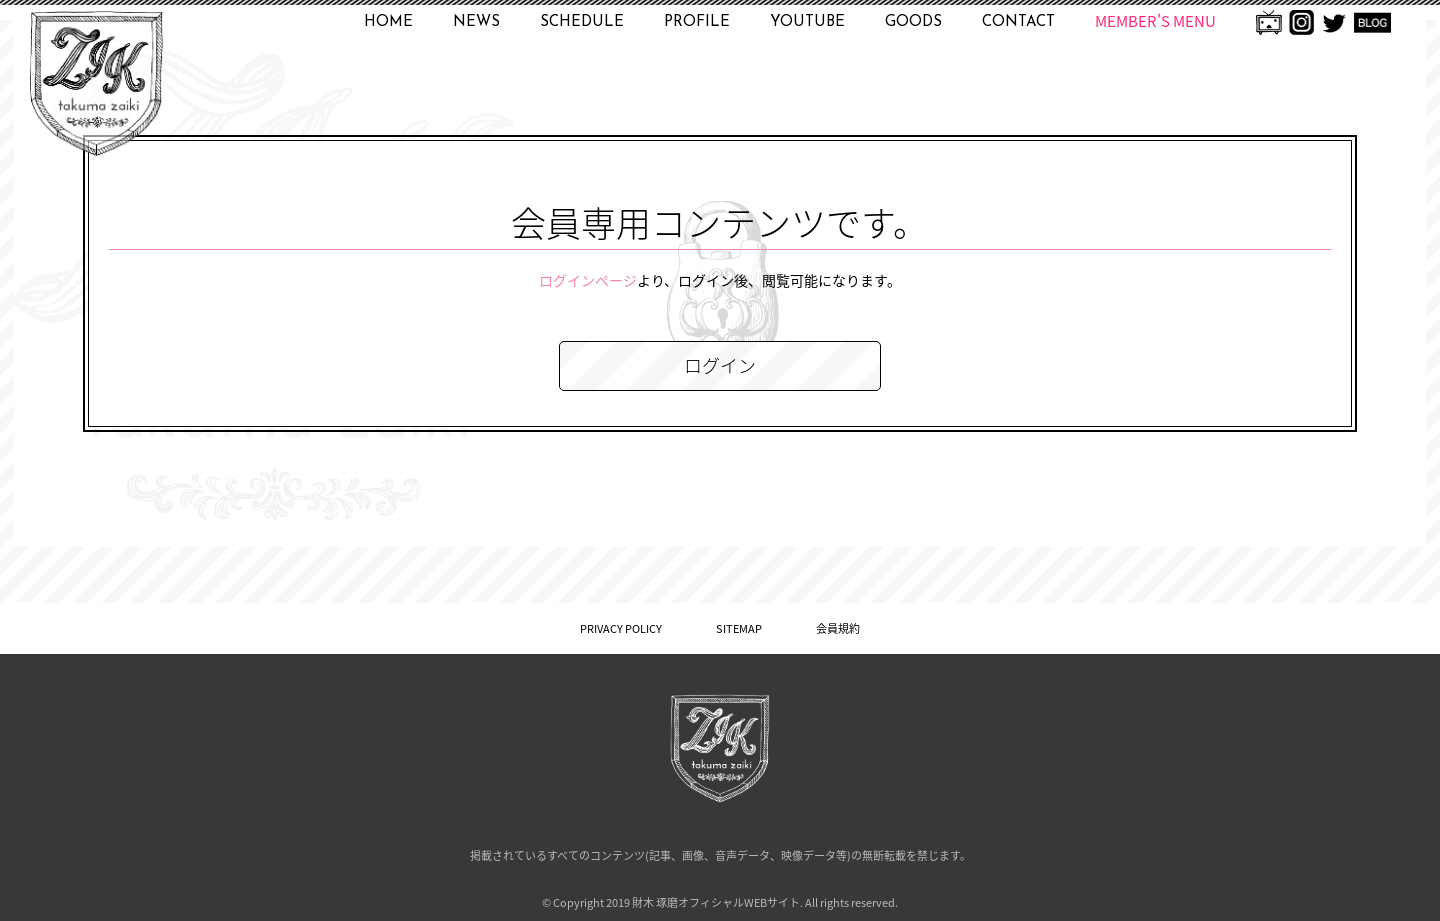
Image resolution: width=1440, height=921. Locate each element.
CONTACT (1018, 22)
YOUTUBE (807, 22)
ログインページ (588, 280)
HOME (388, 22)
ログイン (720, 365)
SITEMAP (739, 628)
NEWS (476, 22)
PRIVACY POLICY (621, 628)
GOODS (913, 22)
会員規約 (838, 628)
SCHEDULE (582, 22)
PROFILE (697, 22)
